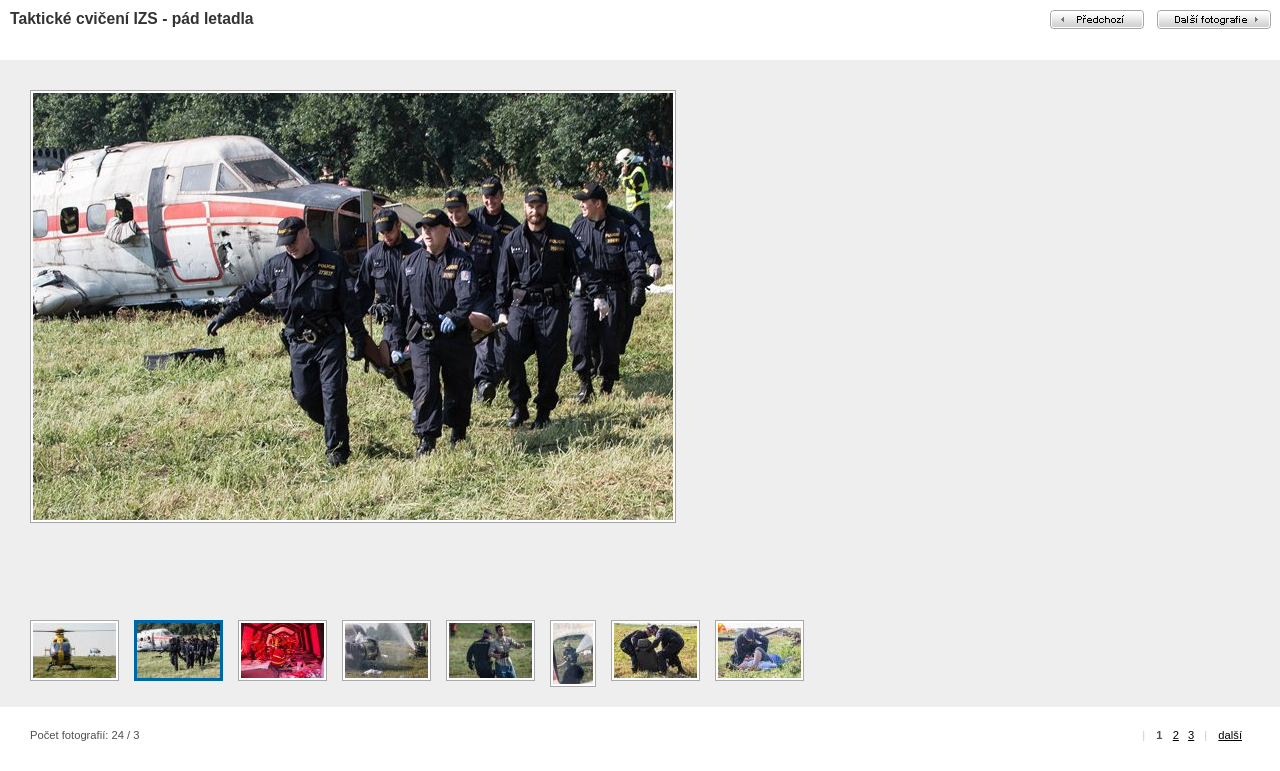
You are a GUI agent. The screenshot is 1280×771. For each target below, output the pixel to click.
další (1230, 735)
